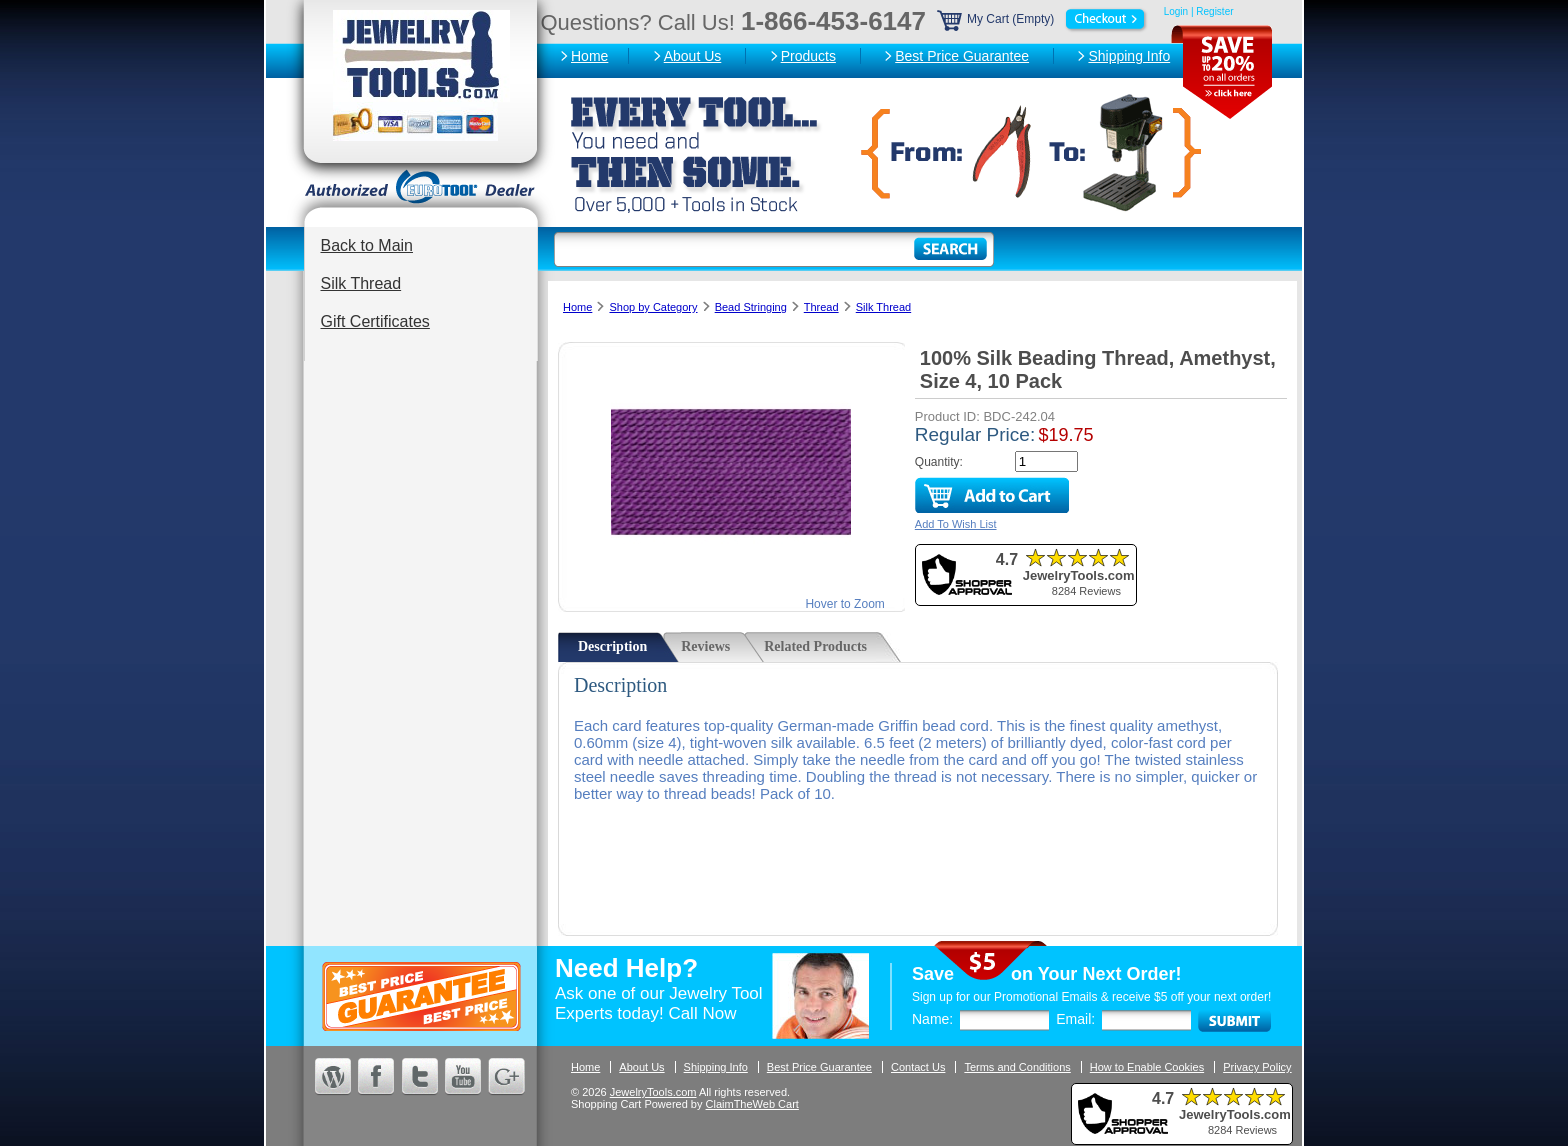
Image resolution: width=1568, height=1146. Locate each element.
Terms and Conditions (1017, 1067)
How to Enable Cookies (1147, 1067)
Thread (821, 307)
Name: (932, 1019)
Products (808, 56)
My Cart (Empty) (1043, 19)
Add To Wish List (956, 524)
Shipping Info (1129, 56)
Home (589, 56)
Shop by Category (653, 307)
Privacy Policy (1257, 1067)
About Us (693, 56)
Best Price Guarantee (962, 56)
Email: (1075, 1019)
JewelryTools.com (653, 1092)
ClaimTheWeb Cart (752, 1104)
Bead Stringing (751, 307)
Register (1214, 11)
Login (1176, 11)
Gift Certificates (375, 321)
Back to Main (367, 245)
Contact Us (918, 1067)
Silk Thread (361, 283)
